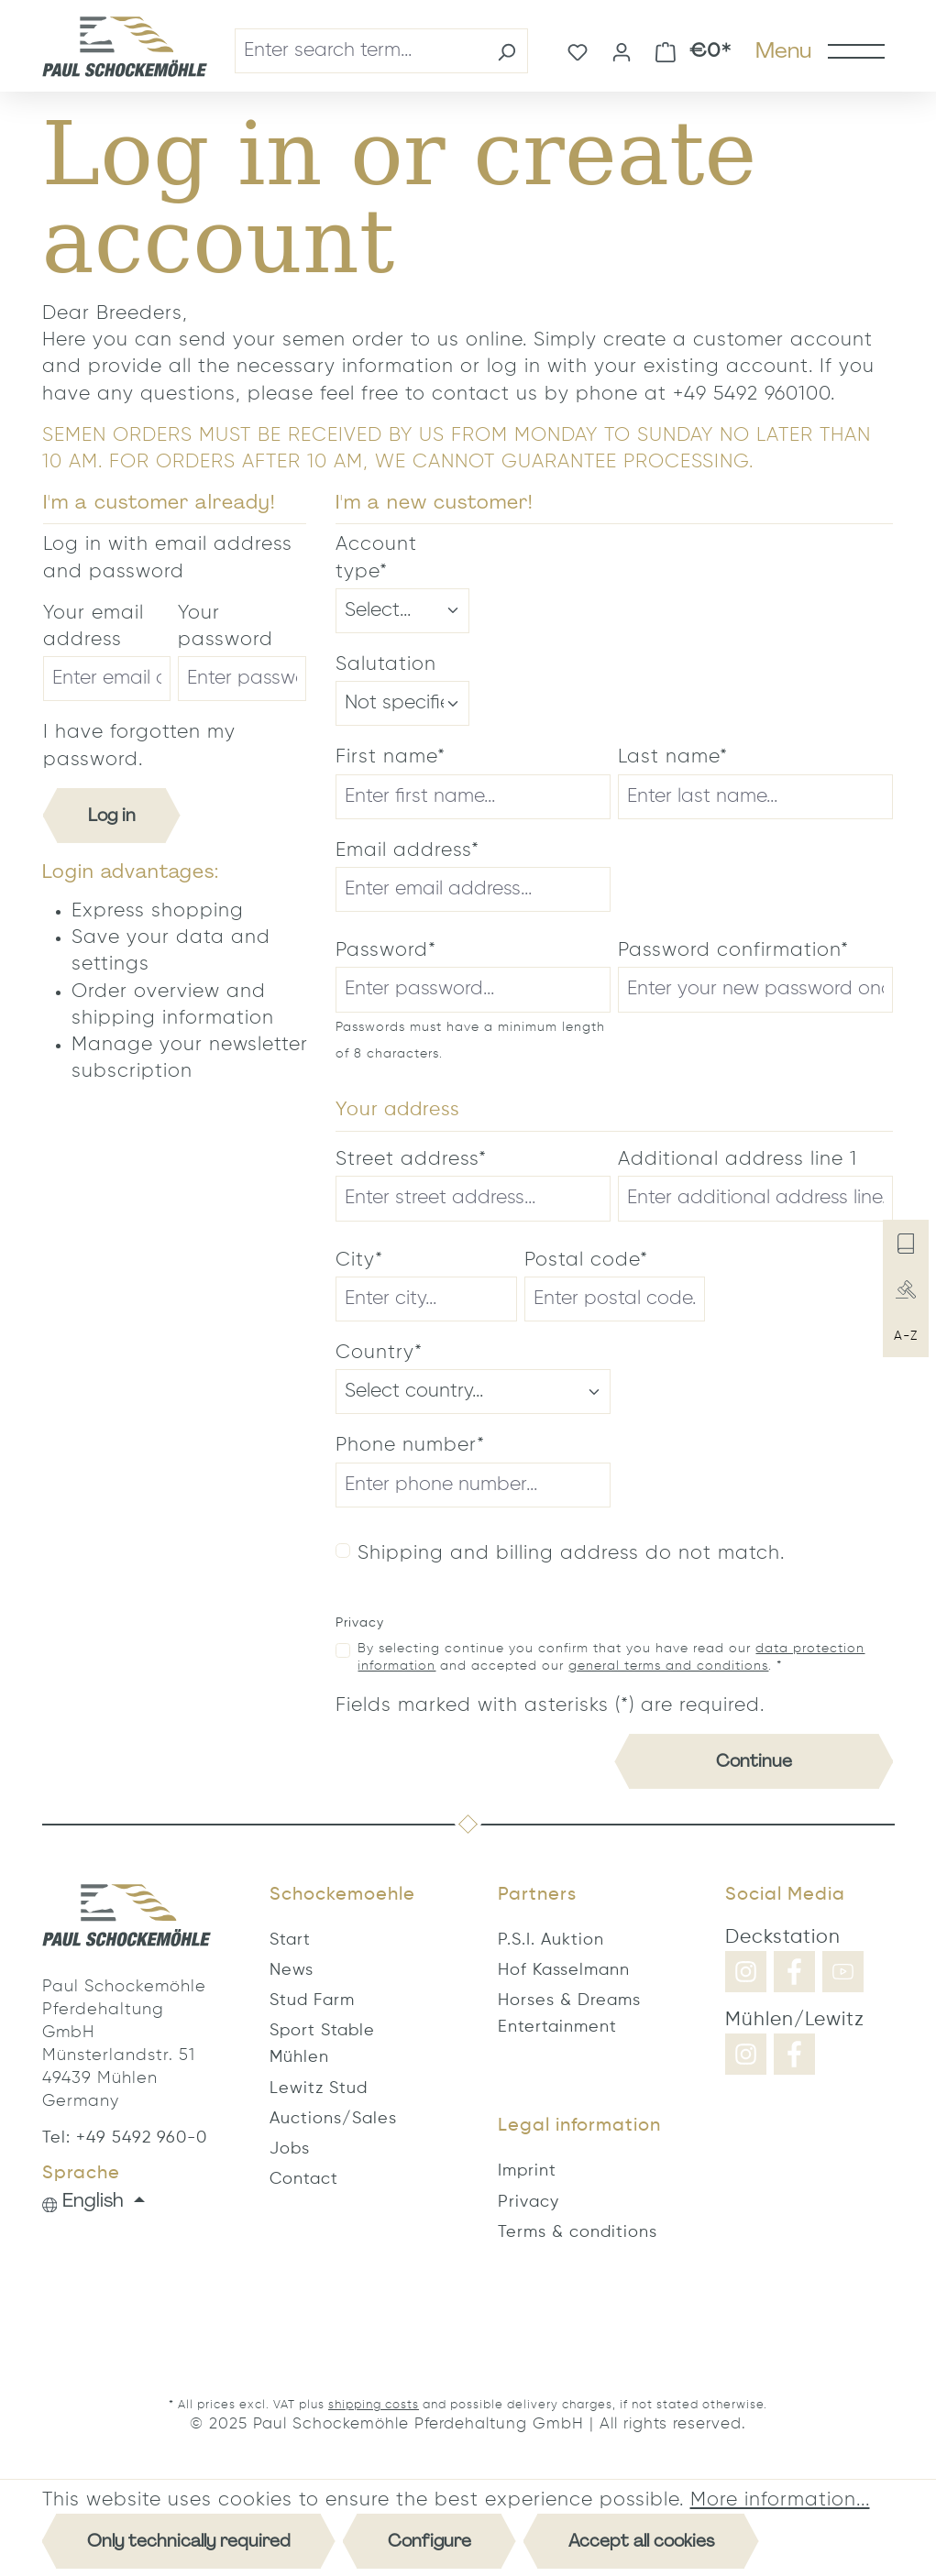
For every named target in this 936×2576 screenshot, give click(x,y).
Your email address (93, 627)
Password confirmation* (733, 950)
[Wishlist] (578, 50)
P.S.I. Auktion (551, 1940)
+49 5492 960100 (752, 394)
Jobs (290, 2149)
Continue (754, 1760)
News (292, 1970)
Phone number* (410, 1445)
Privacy (528, 2202)
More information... (780, 2500)
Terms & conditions (577, 2232)
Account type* (376, 558)
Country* (379, 1353)
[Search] (506, 50)
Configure (429, 2540)
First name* (391, 757)
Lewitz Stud (319, 2088)
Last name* (673, 757)
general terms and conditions (668, 1666)
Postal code (586, 1260)
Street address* (411, 1159)
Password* (386, 950)
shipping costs (373, 2405)
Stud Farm (312, 2000)
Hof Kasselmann (564, 1970)
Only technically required (189, 2540)
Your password (225, 627)
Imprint (527, 2171)
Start (290, 1940)
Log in (112, 815)
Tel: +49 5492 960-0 (124, 2138)
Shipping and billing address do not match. (571, 1553)
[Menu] (819, 50)
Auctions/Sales (333, 2118)
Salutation (386, 664)
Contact (304, 2179)
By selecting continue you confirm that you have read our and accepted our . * (611, 1657)
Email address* (407, 850)
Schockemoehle (342, 1895)
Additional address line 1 (737, 1159)
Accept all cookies (641, 2540)
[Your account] (622, 50)
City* (359, 1260)
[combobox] (360, 50)
